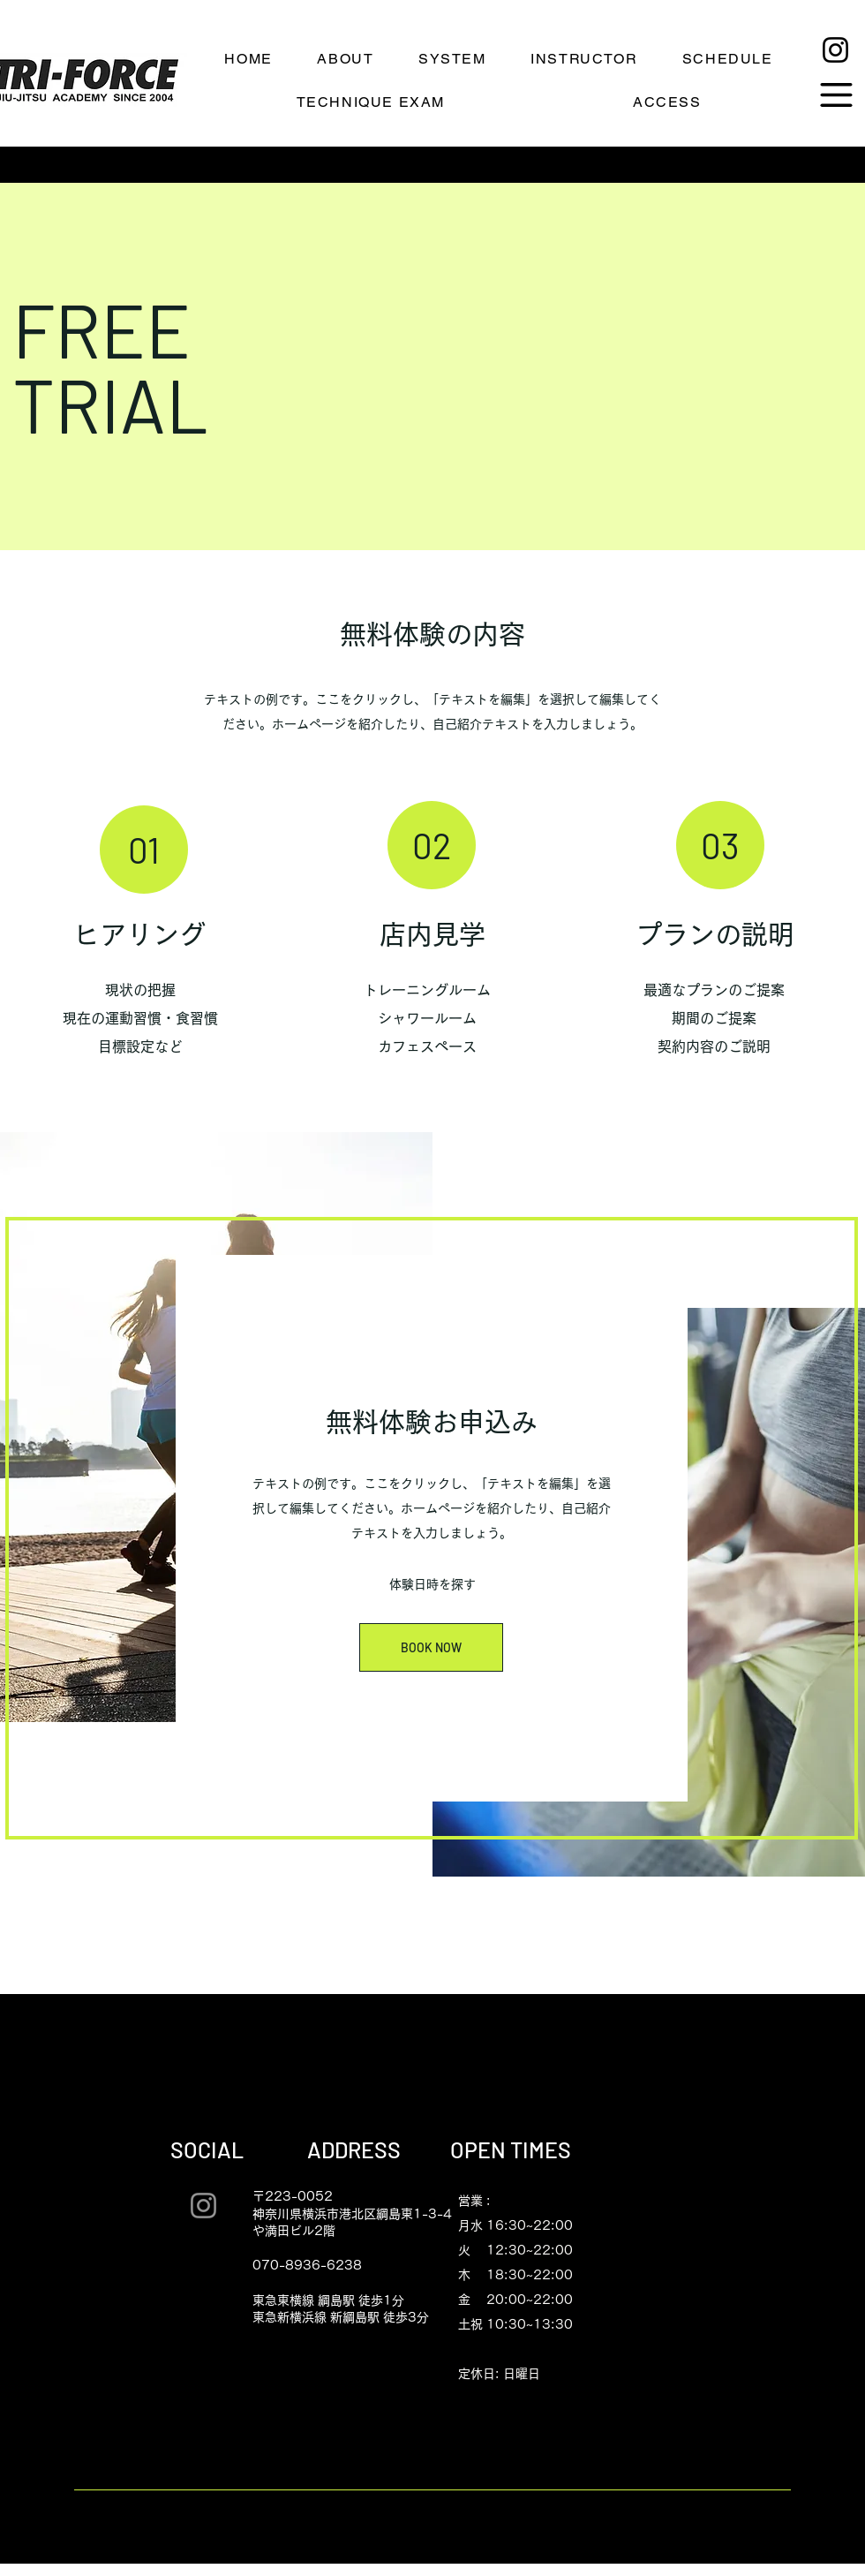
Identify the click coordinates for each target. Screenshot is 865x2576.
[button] (836, 95)
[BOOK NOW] (431, 1647)
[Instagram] (835, 50)
